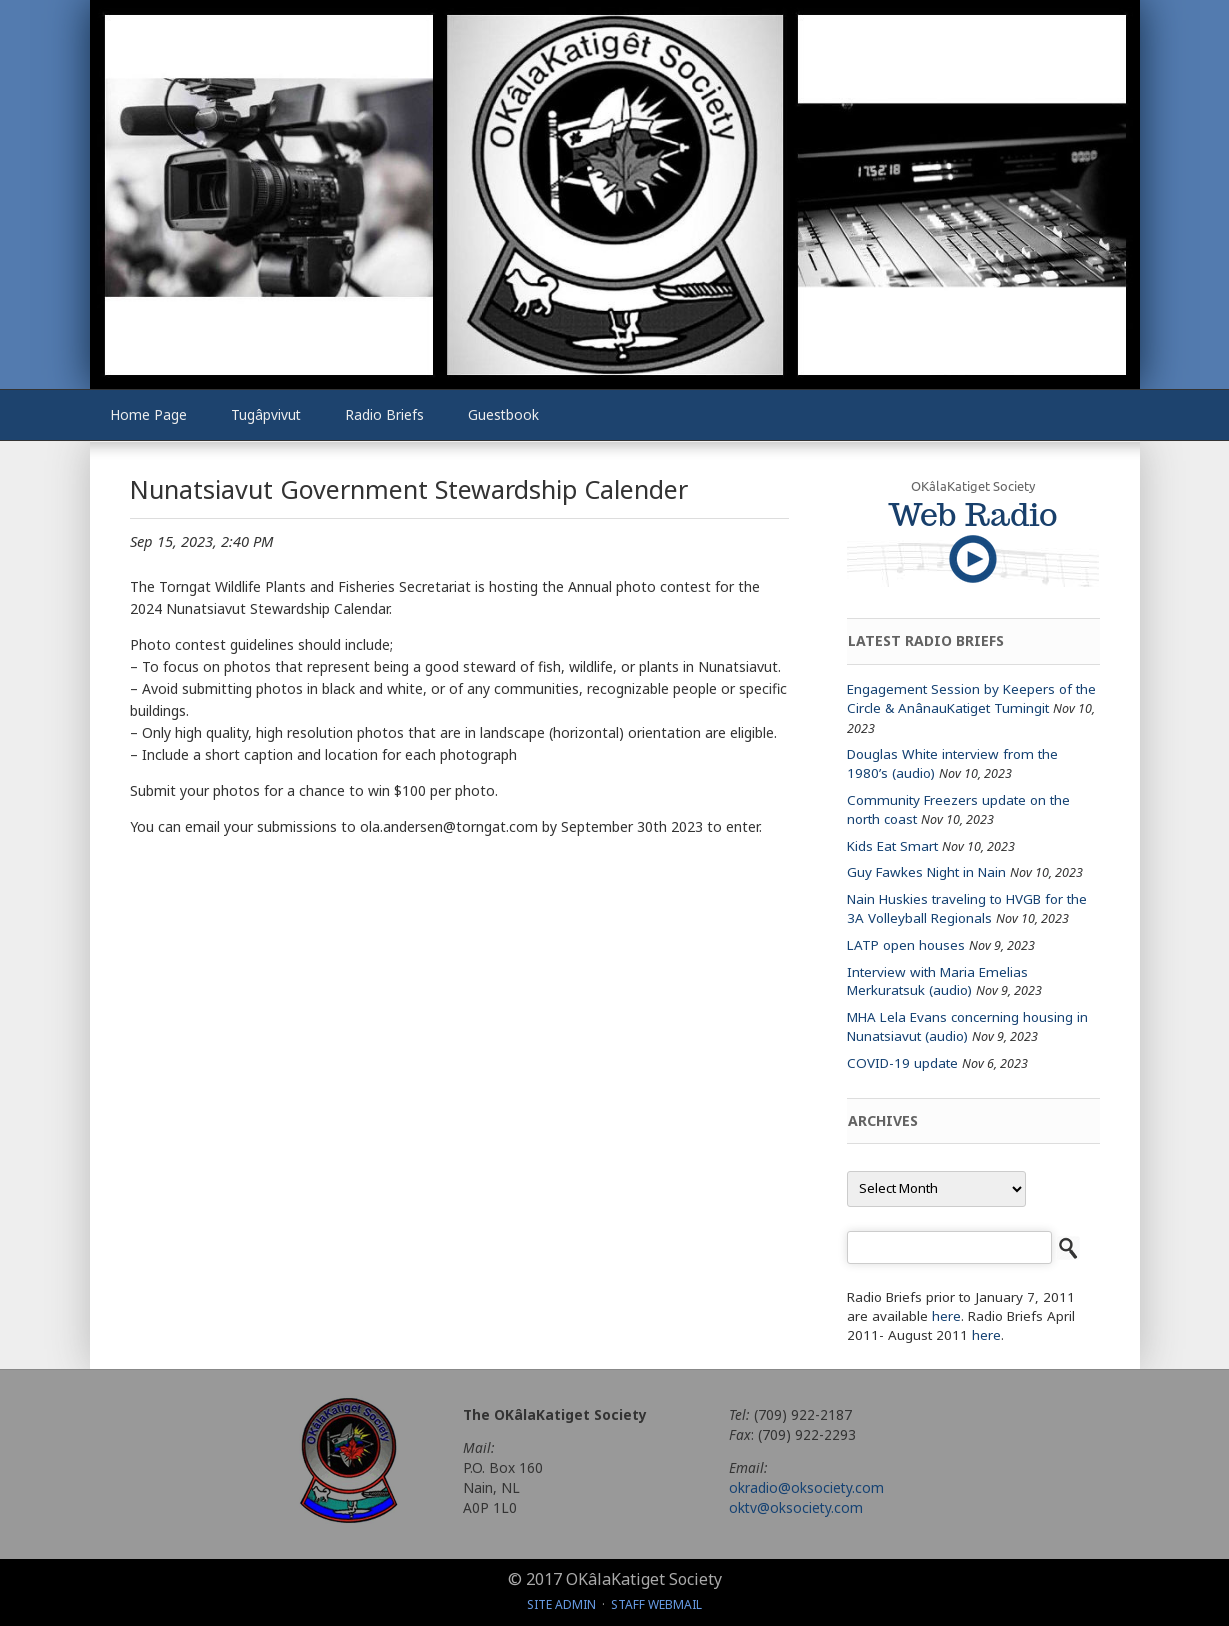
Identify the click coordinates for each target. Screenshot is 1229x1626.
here (946, 1316)
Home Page (148, 414)
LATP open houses (906, 945)
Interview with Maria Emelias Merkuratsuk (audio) (937, 981)
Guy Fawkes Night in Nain (926, 872)
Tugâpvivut (266, 414)
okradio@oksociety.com (806, 1487)
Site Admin (561, 1604)
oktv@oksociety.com (796, 1507)
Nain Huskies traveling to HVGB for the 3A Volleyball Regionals (967, 908)
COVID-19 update (902, 1063)
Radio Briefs (384, 414)
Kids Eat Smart (892, 846)
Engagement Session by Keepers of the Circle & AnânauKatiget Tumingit (971, 698)
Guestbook (503, 414)
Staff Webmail (656, 1604)
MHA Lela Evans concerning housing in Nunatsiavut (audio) (967, 1026)
